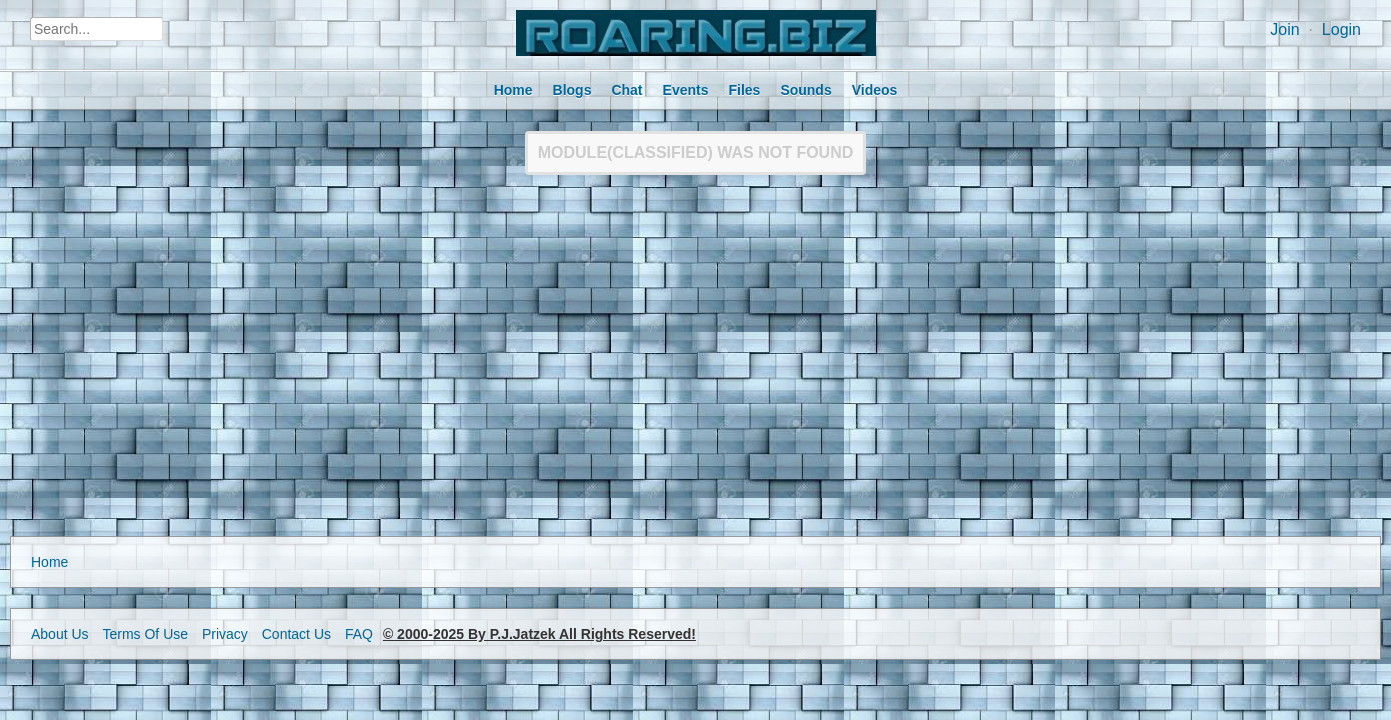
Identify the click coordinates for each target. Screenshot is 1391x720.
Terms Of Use (145, 634)
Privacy (225, 634)
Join (1284, 29)
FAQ (359, 634)
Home (49, 562)
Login (1341, 29)
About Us (60, 634)
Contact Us (296, 634)
